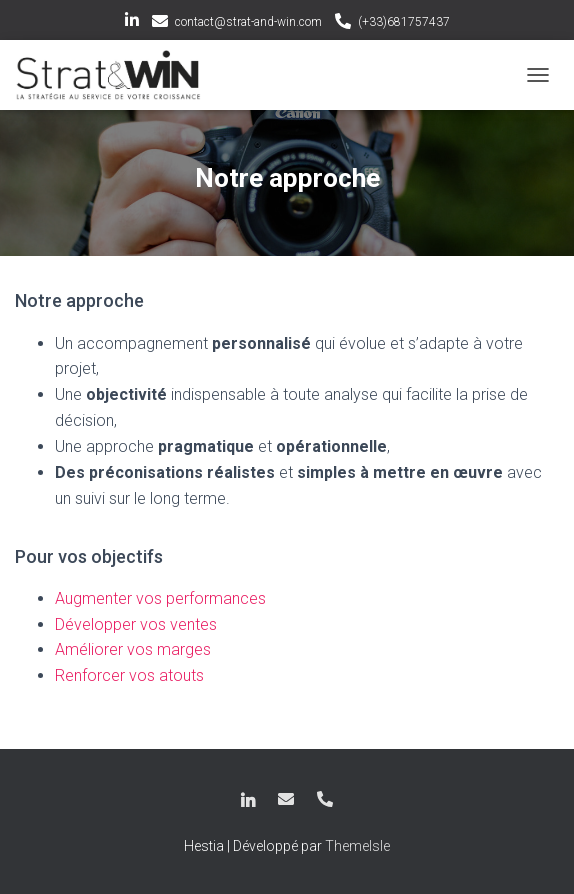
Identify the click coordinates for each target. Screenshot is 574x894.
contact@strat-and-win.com (248, 22)
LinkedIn (132, 23)
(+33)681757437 (404, 22)
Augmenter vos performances (160, 598)
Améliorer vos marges (133, 649)
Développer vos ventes (136, 624)
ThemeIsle (357, 846)
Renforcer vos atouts (129, 675)
